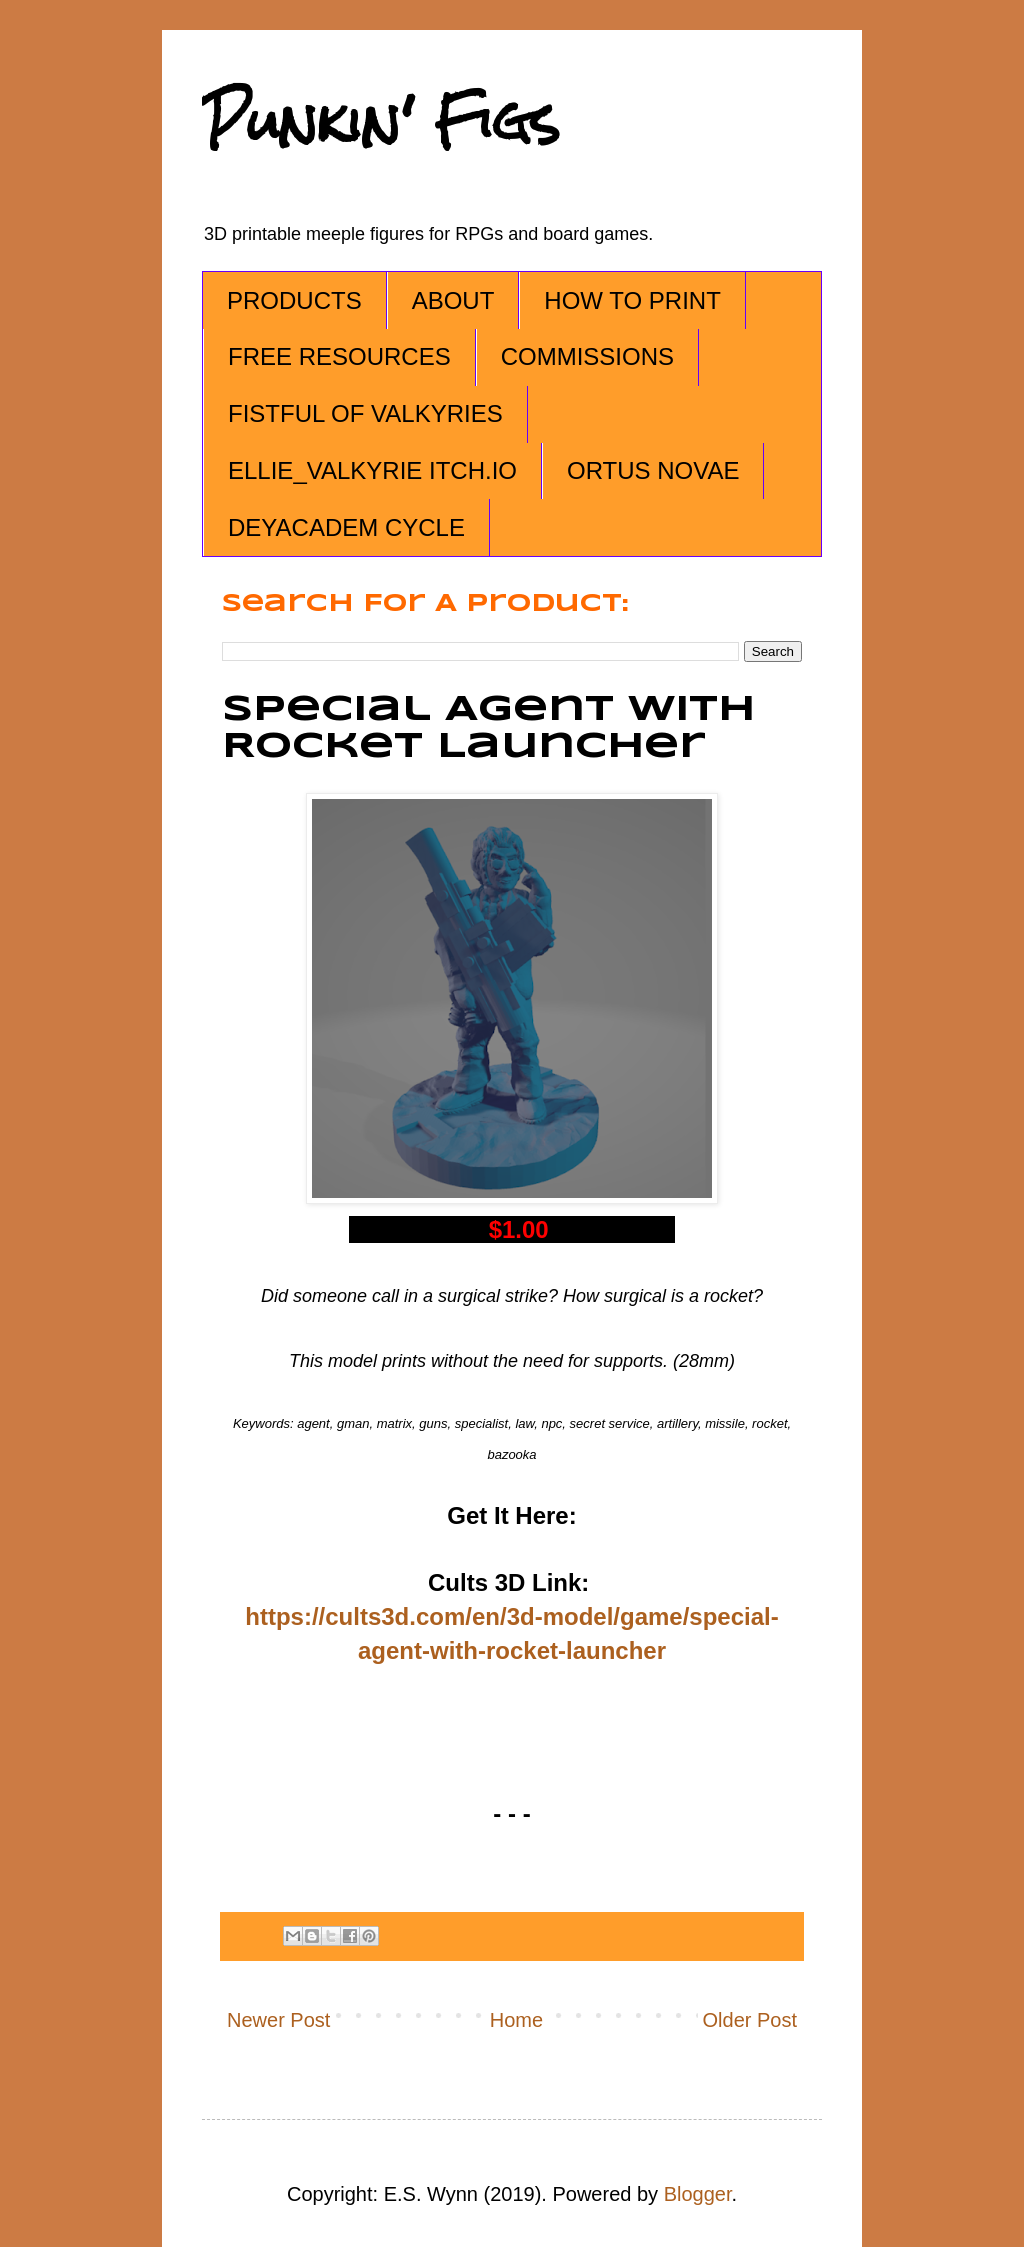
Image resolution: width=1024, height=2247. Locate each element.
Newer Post (278, 2020)
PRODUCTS (294, 300)
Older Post (750, 2020)
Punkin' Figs (381, 121)
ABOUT (453, 300)
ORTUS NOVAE (653, 470)
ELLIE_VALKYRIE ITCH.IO (372, 470)
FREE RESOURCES (339, 356)
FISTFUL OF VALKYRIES (365, 413)
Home (516, 2020)
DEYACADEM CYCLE (346, 527)
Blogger (698, 2194)
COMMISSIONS (587, 356)
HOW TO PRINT (632, 300)
